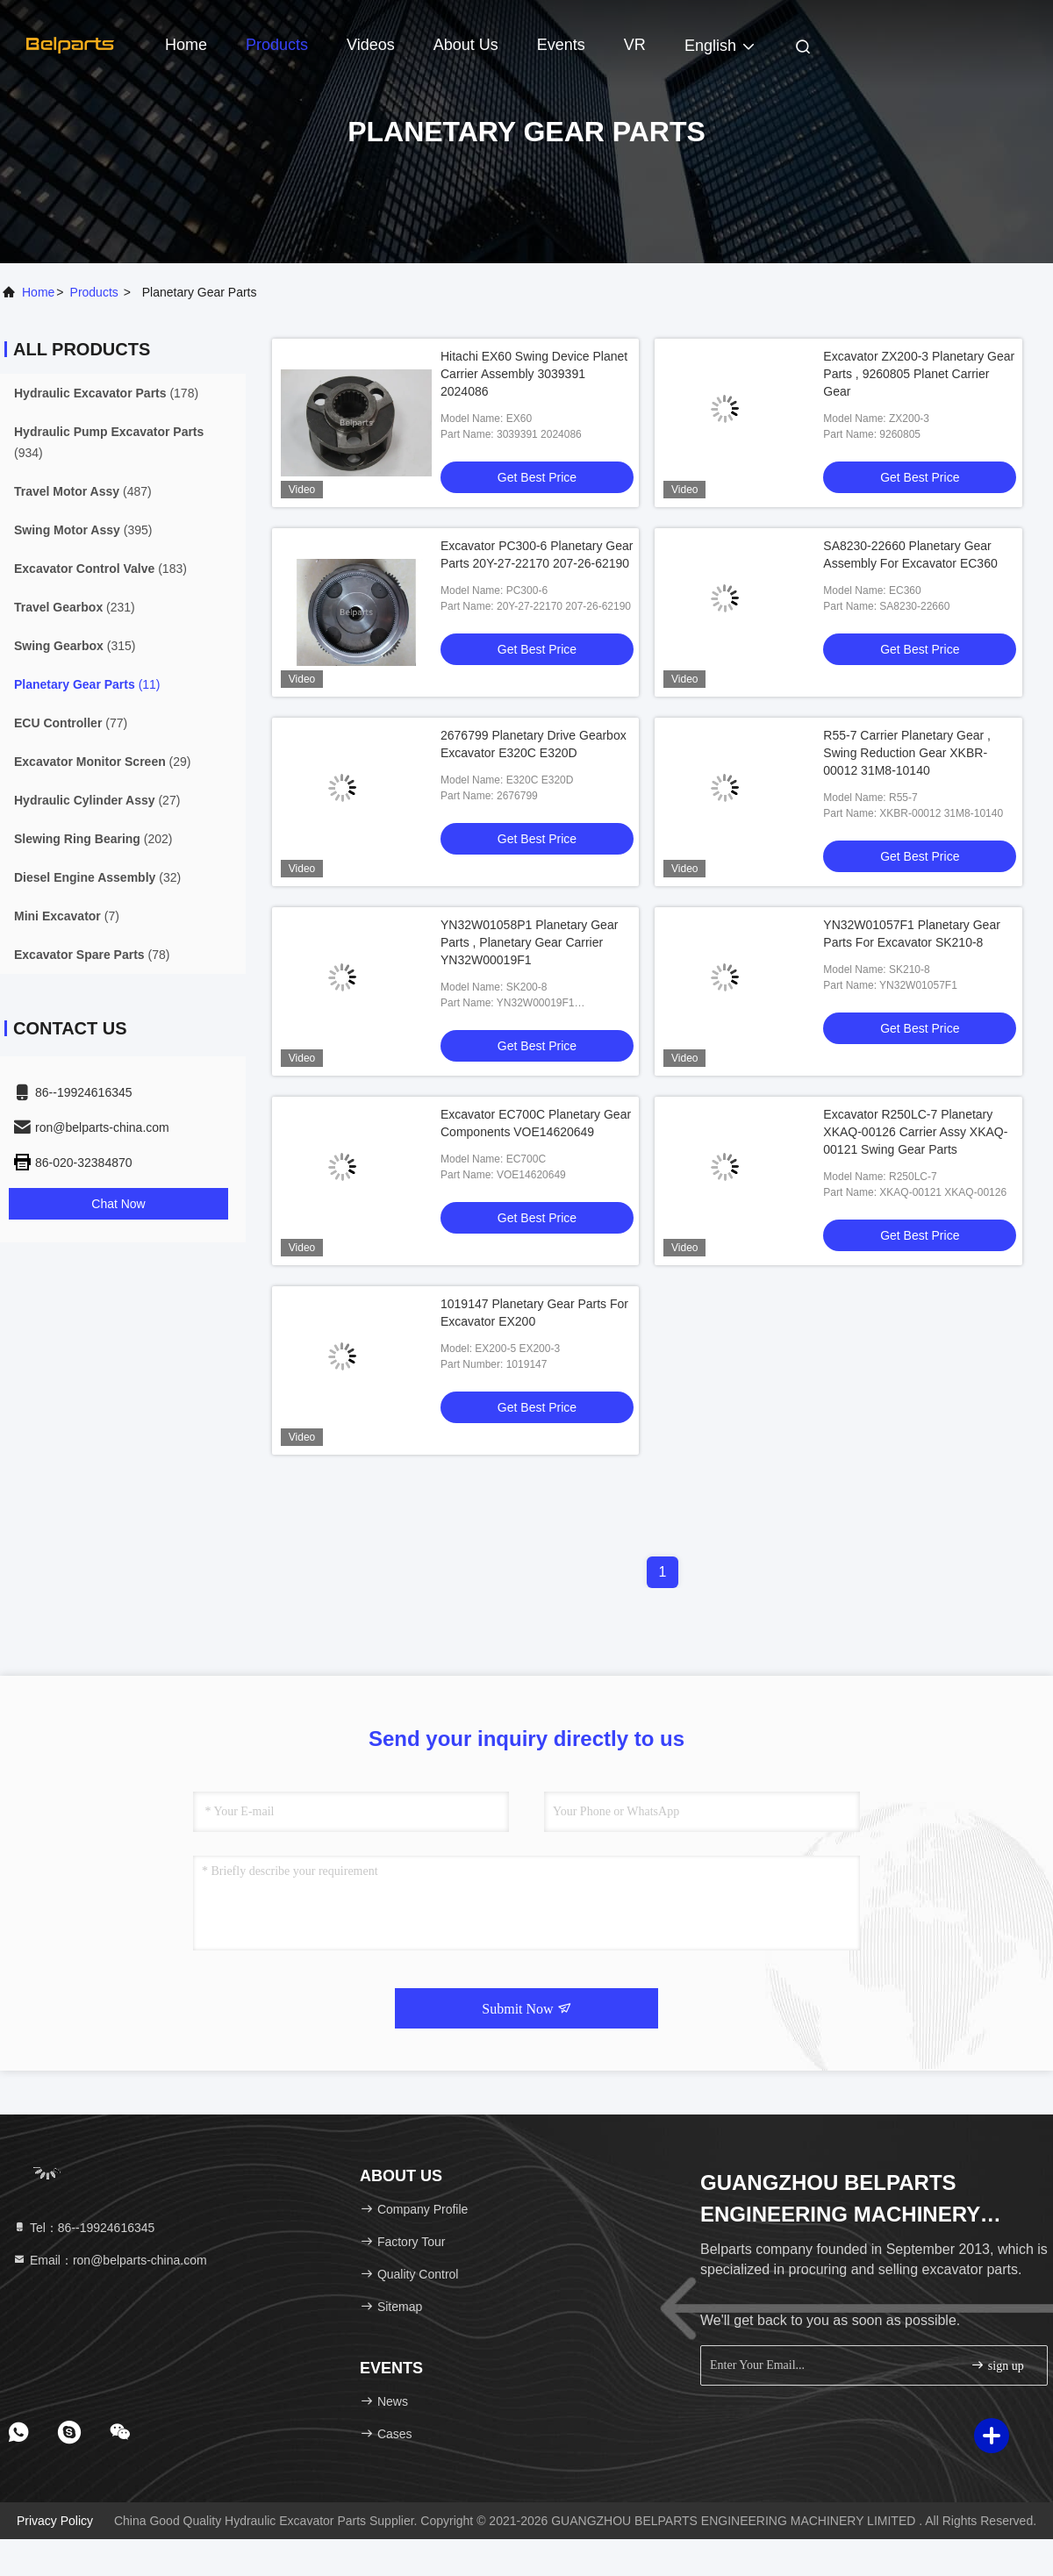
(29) (102, 762)
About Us (465, 45)
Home (186, 45)
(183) (100, 569)
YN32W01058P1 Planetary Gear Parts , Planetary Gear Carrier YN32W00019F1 (529, 942)
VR (635, 45)
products (94, 292)
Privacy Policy (55, 2521)
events (561, 45)
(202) (93, 839)
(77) (70, 723)
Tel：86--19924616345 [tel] (83, 2228)
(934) (109, 442)
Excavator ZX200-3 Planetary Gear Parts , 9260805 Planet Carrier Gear (918, 373)
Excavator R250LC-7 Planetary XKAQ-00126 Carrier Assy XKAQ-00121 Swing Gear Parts (915, 1131)
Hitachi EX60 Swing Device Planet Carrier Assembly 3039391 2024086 (534, 373)
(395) (83, 530)
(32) (97, 877)
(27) (97, 800)
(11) (87, 684)
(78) (91, 955)
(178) (106, 393)
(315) (75, 646)
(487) (83, 491)
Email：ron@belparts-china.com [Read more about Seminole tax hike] (109, 2260)
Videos (371, 45)
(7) (66, 916)
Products (277, 45)
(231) (74, 607)
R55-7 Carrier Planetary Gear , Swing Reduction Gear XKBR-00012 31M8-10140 (907, 752)
